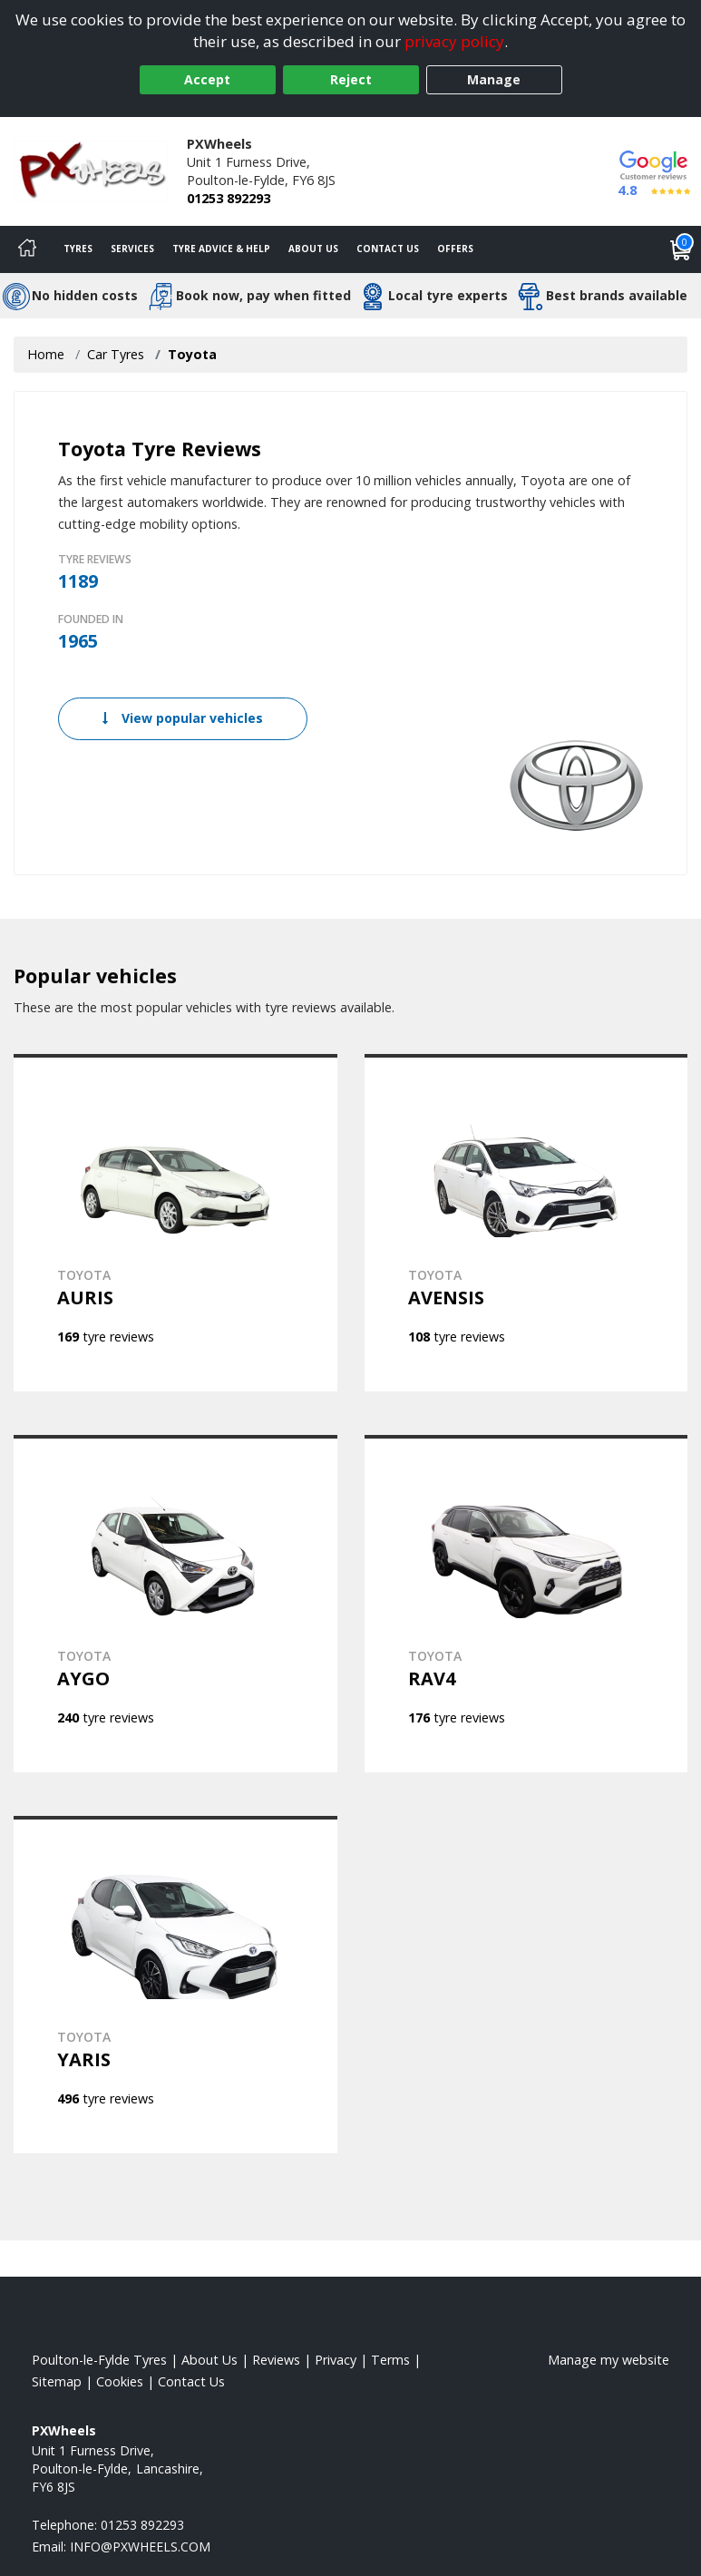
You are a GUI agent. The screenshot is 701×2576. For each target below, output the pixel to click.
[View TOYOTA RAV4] (526, 1603)
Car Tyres (115, 354)
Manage (494, 79)
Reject (351, 79)
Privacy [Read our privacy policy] (335, 2359)
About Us (313, 248)
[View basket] (681, 249)
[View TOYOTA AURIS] (175, 1222)
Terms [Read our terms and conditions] (390, 2359)
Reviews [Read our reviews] (276, 2359)
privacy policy (454, 41)
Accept (207, 79)
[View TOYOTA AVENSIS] (526, 1222)
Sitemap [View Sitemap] (57, 2381)
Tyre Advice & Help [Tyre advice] (221, 248)
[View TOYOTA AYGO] (175, 1603)
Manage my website (608, 2359)
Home (45, 354)
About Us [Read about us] (209, 2359)
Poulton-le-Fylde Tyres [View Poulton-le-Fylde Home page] (99, 2359)
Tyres (77, 248)
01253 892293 (228, 198)
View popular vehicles (182, 718)
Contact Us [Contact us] (387, 248)
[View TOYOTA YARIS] (175, 1984)
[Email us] (140, 2546)
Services (132, 248)
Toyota (192, 354)
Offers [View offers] (455, 248)
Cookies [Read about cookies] (119, 2381)
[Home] (27, 249)
